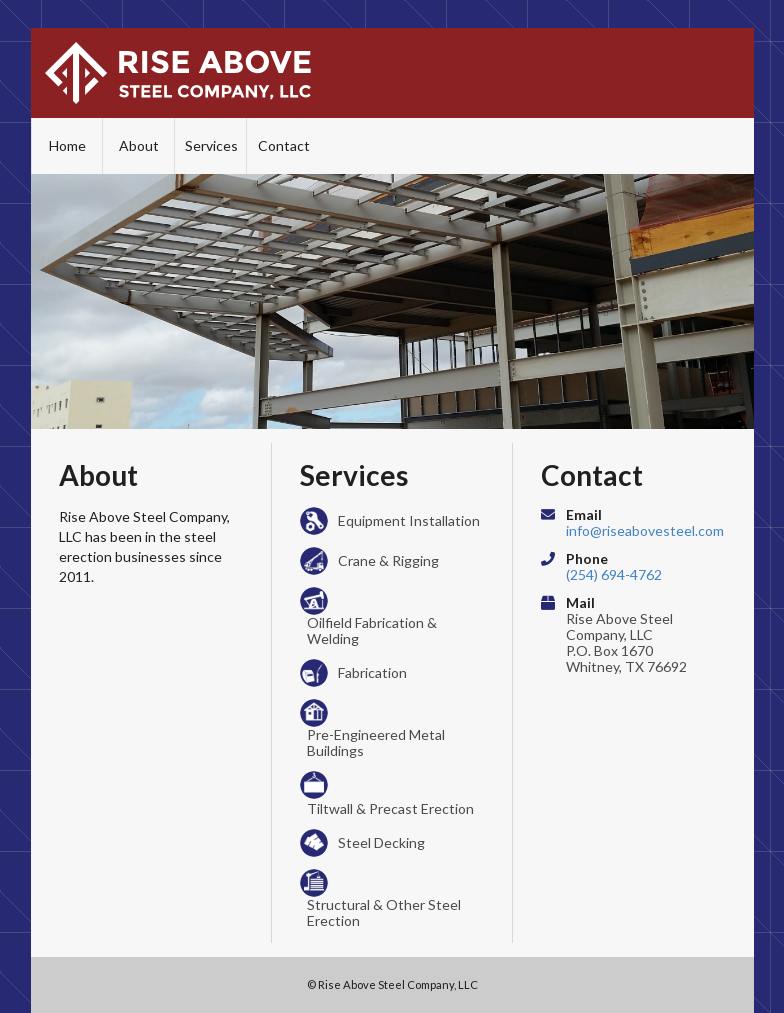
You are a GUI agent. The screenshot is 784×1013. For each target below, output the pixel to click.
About (139, 145)
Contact (284, 145)
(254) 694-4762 (614, 574)
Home (67, 145)
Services (211, 145)
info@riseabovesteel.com (645, 530)
